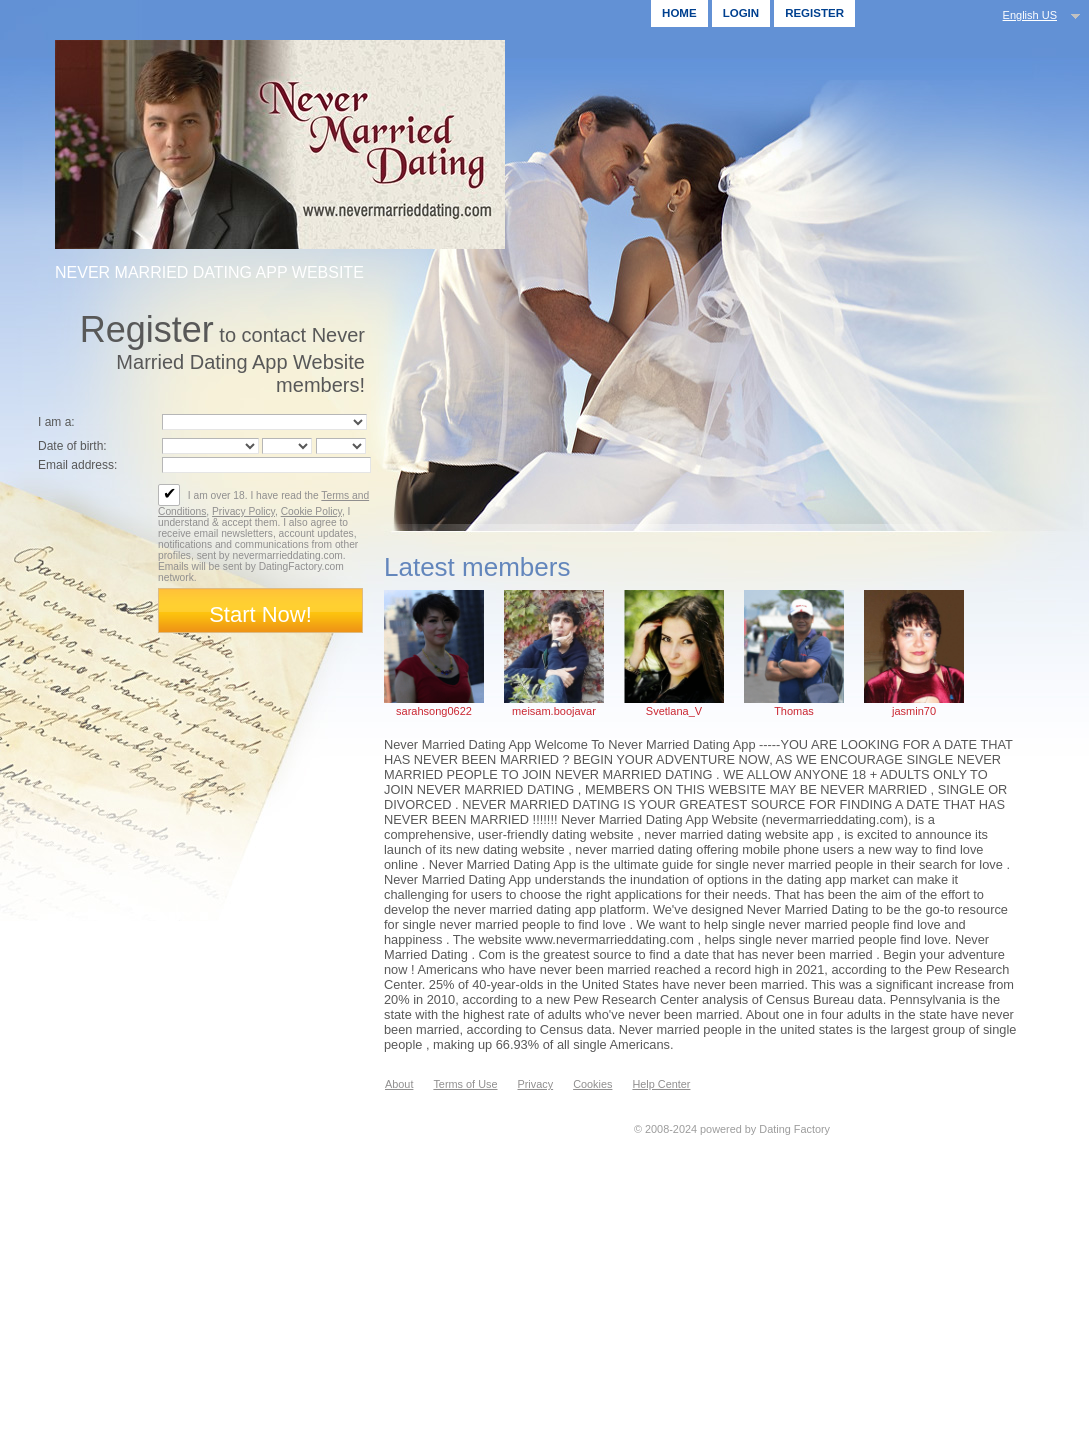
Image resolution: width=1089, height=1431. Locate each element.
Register (814, 13)
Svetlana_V (674, 711)
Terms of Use (465, 1084)
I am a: (56, 422)
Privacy (535, 1084)
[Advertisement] (557, 1276)
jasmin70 (914, 711)
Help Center (661, 1084)
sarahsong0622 (434, 711)
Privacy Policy (243, 511)
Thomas (794, 711)
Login (741, 13)
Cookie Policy (311, 511)
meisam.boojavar (554, 711)
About (399, 1084)
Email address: (77, 465)
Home (679, 13)
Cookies (592, 1084)
